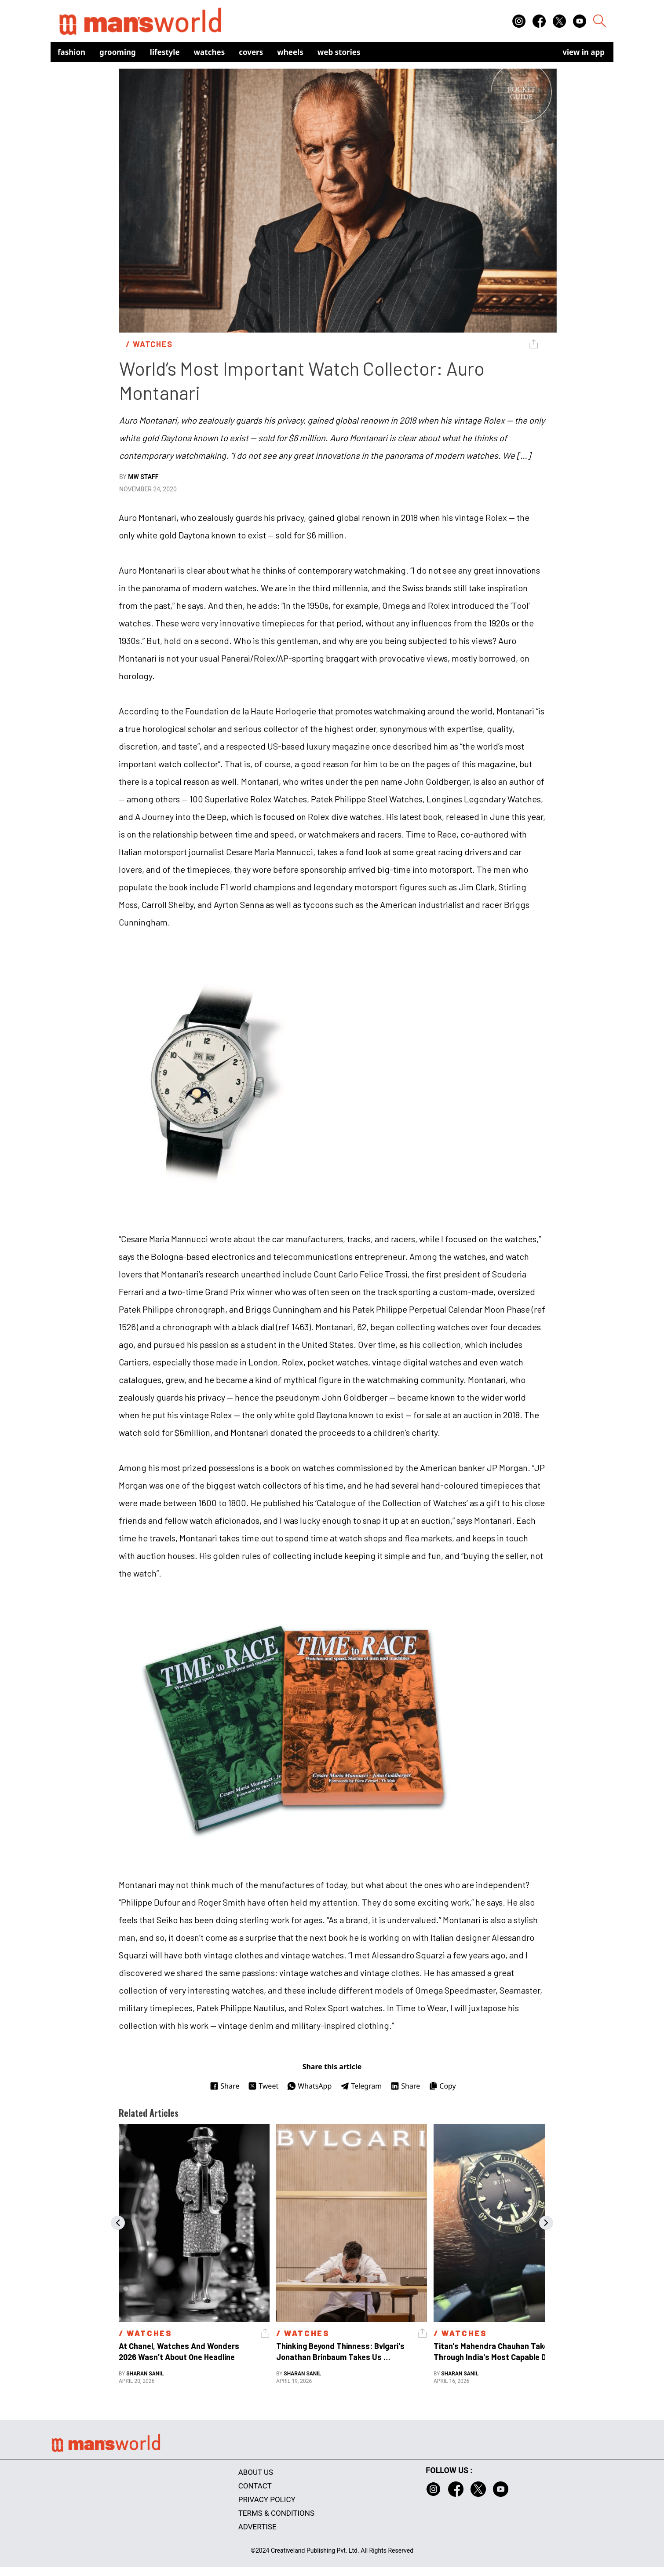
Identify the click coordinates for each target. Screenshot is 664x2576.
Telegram (361, 2086)
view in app (583, 52)
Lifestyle (165, 52)
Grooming (117, 52)
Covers (251, 52)
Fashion (71, 52)
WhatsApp (309, 2086)
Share (224, 2086)
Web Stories (339, 52)
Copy (442, 2086)
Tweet (263, 2086)
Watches (209, 52)
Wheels (290, 52)
